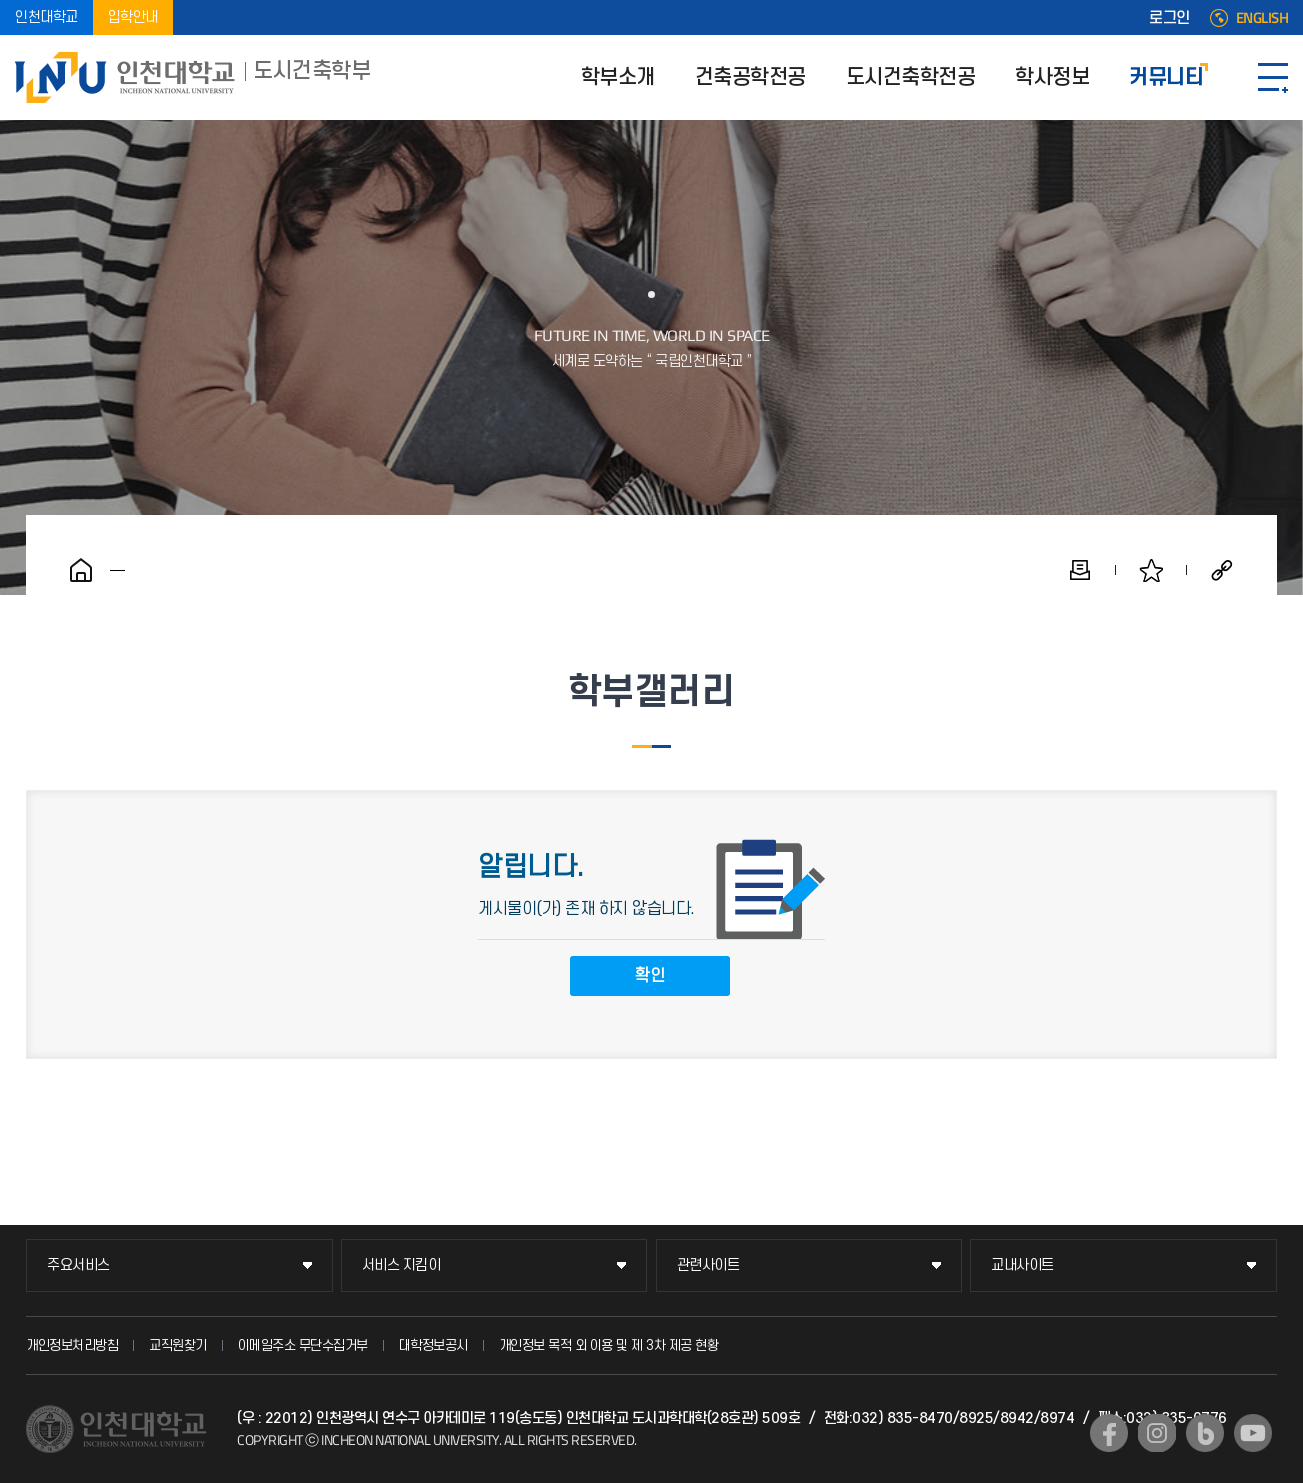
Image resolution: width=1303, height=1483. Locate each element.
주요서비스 (78, 1265)
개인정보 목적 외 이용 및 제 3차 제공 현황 (609, 1345)
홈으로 (81, 570)
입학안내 (133, 17)
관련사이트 (708, 1265)
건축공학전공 (750, 77)
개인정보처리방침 (72, 1345)
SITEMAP (1273, 77)
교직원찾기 (178, 1345)
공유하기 (1222, 570)
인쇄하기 (1080, 570)
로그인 (1169, 18)
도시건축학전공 (911, 77)
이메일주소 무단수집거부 (303, 1345)
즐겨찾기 (1151, 570)
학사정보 (1052, 77)
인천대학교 (46, 17)
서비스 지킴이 (401, 1265)
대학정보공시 (433, 1345)
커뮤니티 (1166, 77)
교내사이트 (1022, 1265)
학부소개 (618, 77)
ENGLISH (1262, 18)
